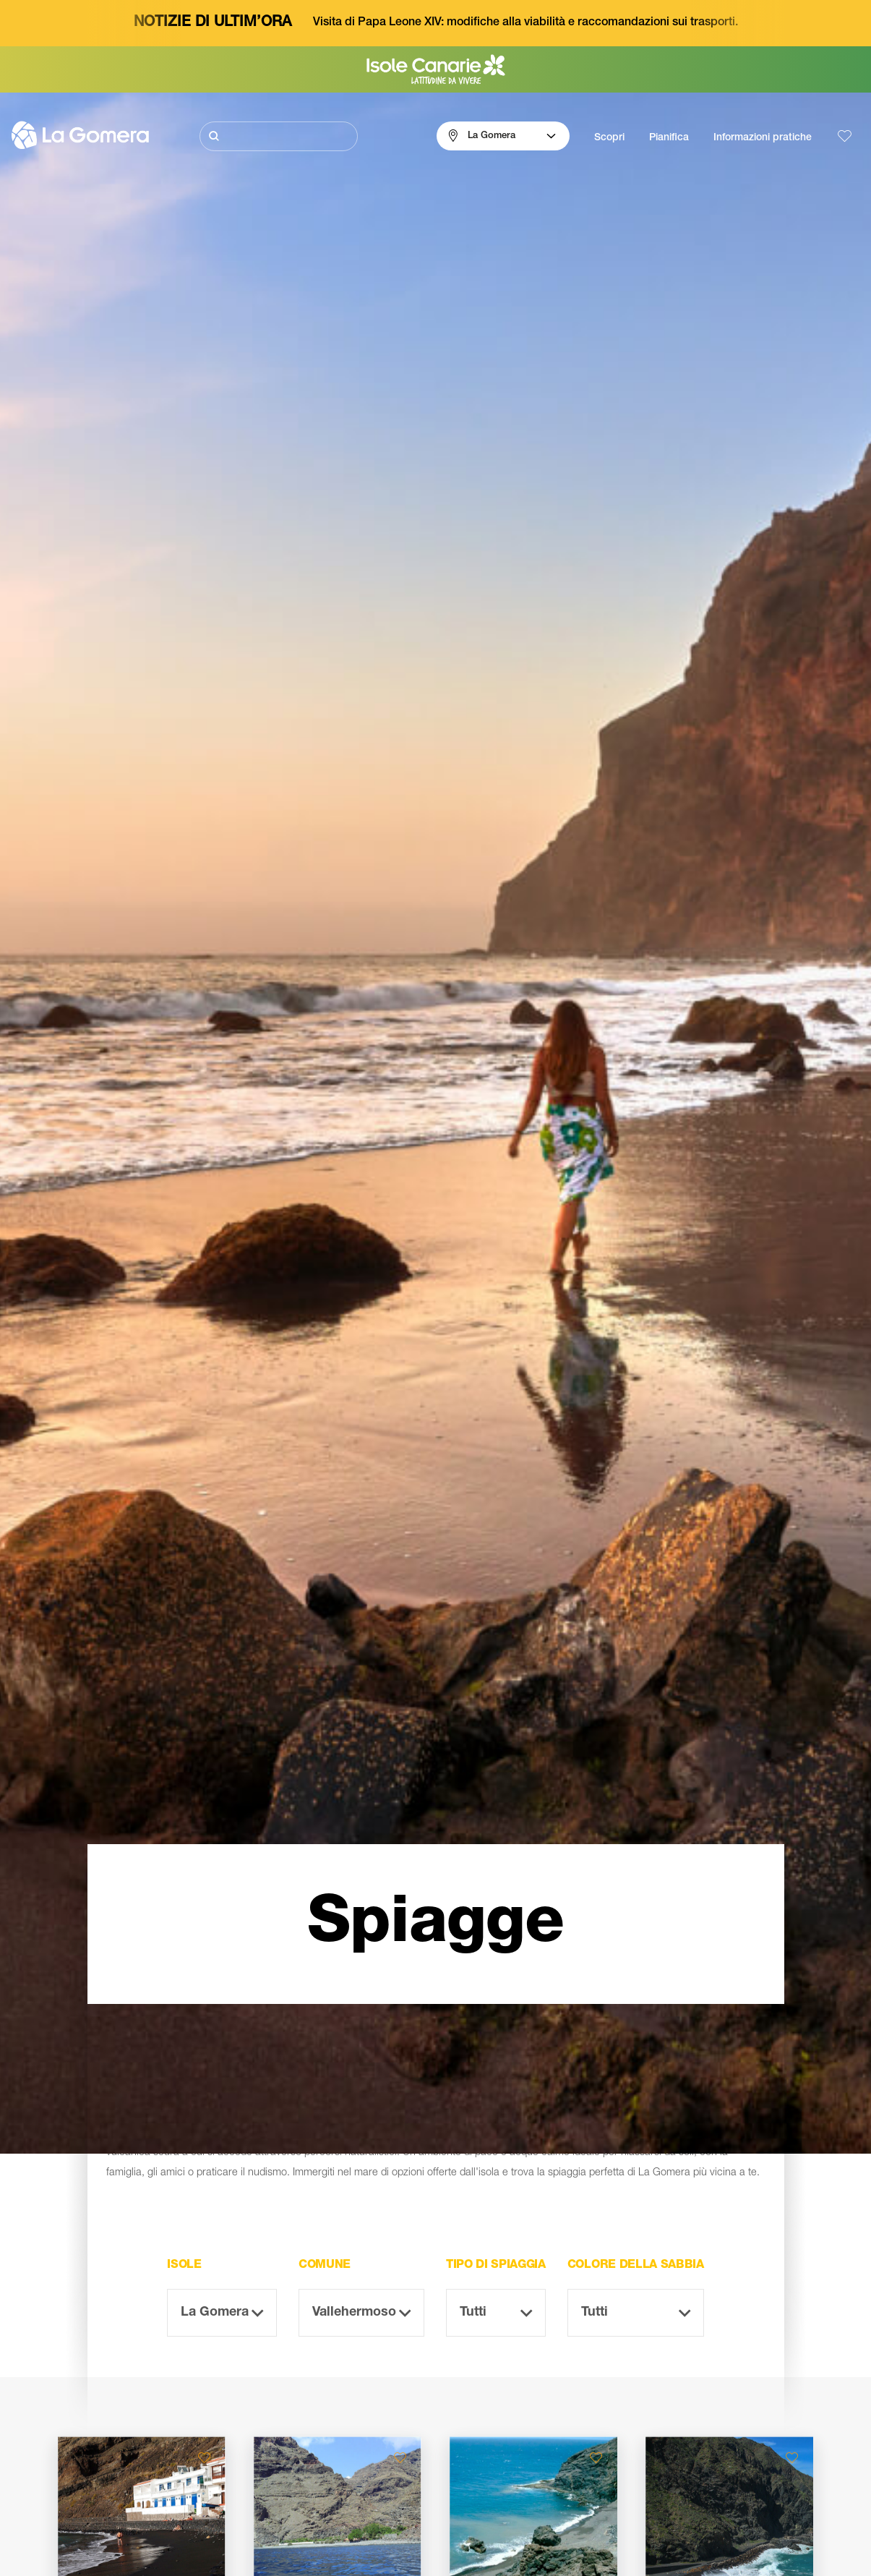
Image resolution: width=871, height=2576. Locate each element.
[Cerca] (278, 136)
